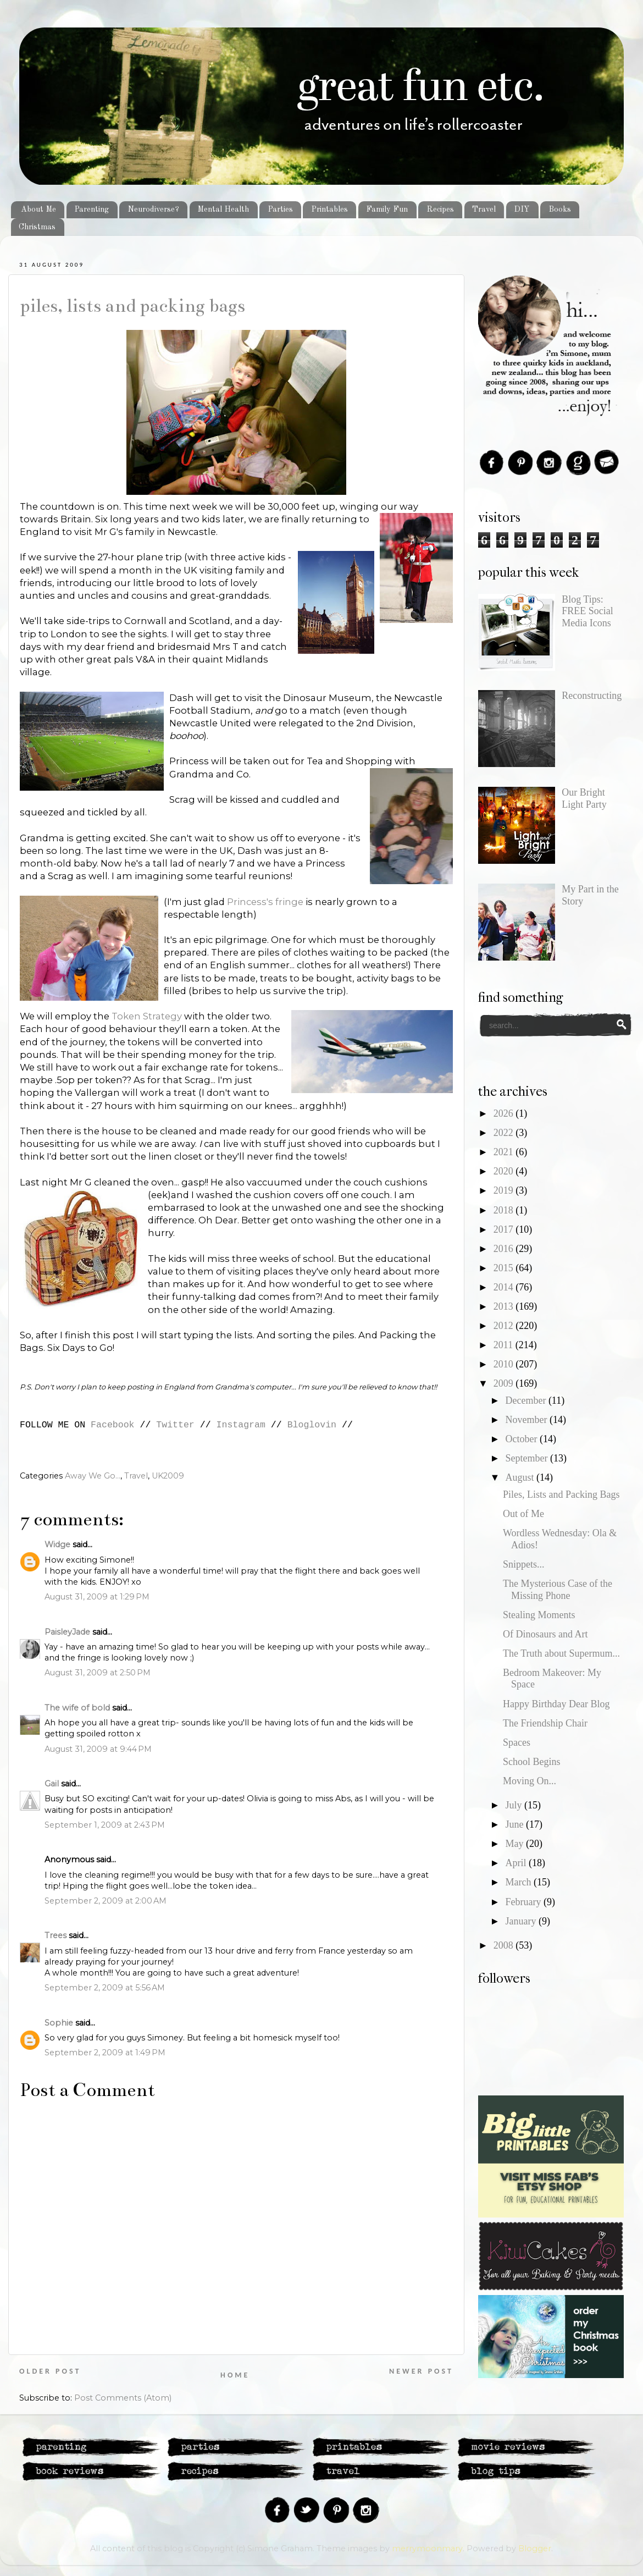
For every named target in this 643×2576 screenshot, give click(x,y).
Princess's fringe (266, 901)
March (519, 1882)
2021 (505, 1151)
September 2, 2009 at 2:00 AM (106, 1901)
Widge (57, 1544)
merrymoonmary (427, 2548)
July (514, 1805)
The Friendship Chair (545, 1723)
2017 (505, 1229)
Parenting (91, 209)
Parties (280, 209)
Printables (329, 209)
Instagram (241, 1425)
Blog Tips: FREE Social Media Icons (587, 611)
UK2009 (168, 1476)
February (524, 1901)
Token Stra (136, 1016)
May (515, 1843)
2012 (505, 1325)
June (515, 1824)
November (527, 1419)
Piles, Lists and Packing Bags (132, 306)
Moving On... (529, 1780)
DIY (522, 209)
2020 (505, 1171)
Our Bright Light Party (584, 798)
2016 (505, 1248)
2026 (505, 1113)
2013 (505, 1306)
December (526, 1400)
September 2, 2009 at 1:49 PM (105, 2053)
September (527, 1458)
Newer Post (421, 2371)
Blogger (534, 2548)
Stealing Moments (539, 1614)
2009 (505, 1383)
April (517, 1862)
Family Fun (387, 209)
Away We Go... (92, 1476)
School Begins (532, 1761)
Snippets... (524, 1564)
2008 (505, 1945)
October (522, 1438)
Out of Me (523, 1513)
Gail (52, 1784)
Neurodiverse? (153, 209)
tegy (172, 1016)
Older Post (50, 2371)
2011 (504, 1344)
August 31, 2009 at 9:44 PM (98, 1749)
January (521, 1921)
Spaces (516, 1742)
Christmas (37, 227)
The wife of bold (77, 1708)
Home (235, 2375)
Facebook (112, 1425)
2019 (505, 1190)
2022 (505, 1132)
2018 (505, 1210)
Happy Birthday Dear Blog (556, 1703)
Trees (55, 1935)
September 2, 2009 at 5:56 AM (105, 1988)
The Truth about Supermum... (561, 1653)
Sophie (59, 2023)
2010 (505, 1364)
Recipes (440, 209)
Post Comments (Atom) (122, 2398)
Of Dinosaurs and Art (545, 1634)
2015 (505, 1267)
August (520, 1477)
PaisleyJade (67, 1632)
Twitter (175, 1425)
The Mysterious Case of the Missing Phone (557, 1589)
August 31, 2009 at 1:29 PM (97, 1597)
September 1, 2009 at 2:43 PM (105, 1825)
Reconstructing (592, 695)
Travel (484, 209)
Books (559, 209)
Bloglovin (311, 1425)
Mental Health (223, 209)
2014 (505, 1287)
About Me (38, 209)
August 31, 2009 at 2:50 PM (98, 1673)
